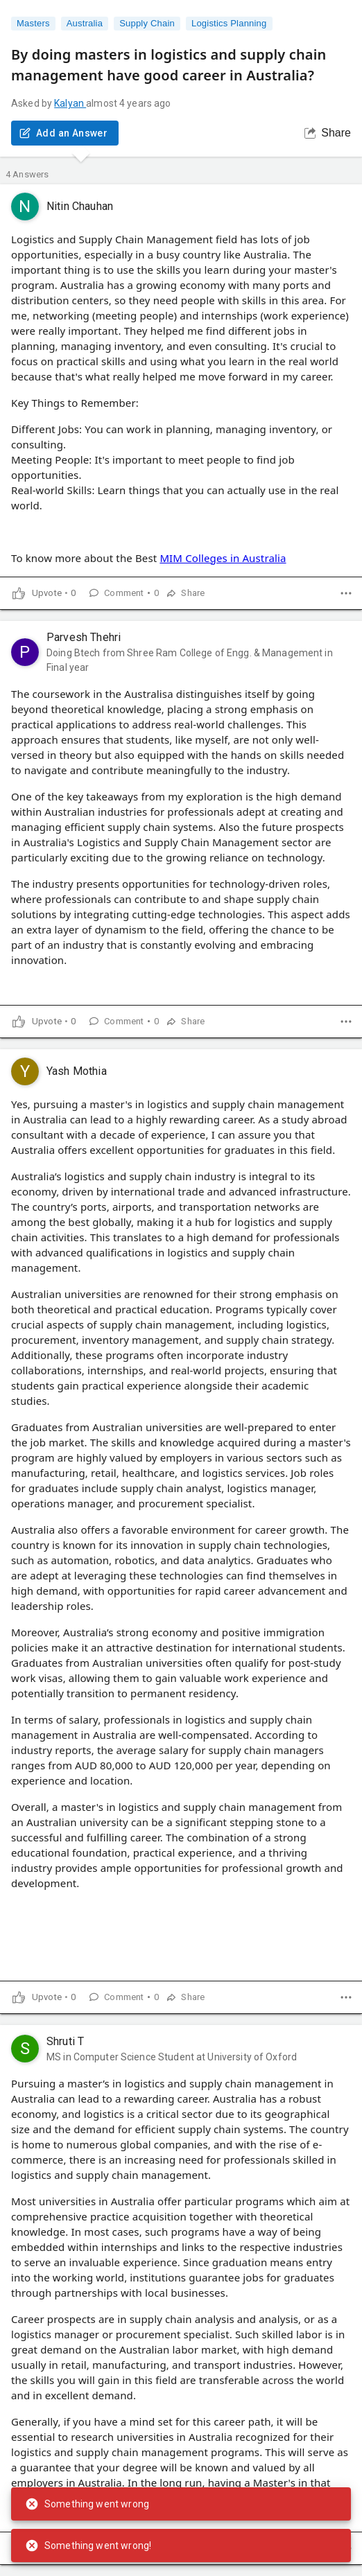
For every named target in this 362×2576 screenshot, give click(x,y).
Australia (84, 23)
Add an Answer (65, 133)
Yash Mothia (76, 1071)
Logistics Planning (229, 23)
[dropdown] (346, 593)
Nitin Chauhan (79, 206)
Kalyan (70, 103)
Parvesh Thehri (83, 637)
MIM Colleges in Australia (223, 558)
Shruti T (65, 2041)
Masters (33, 23)
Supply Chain (147, 23)
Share (327, 133)
